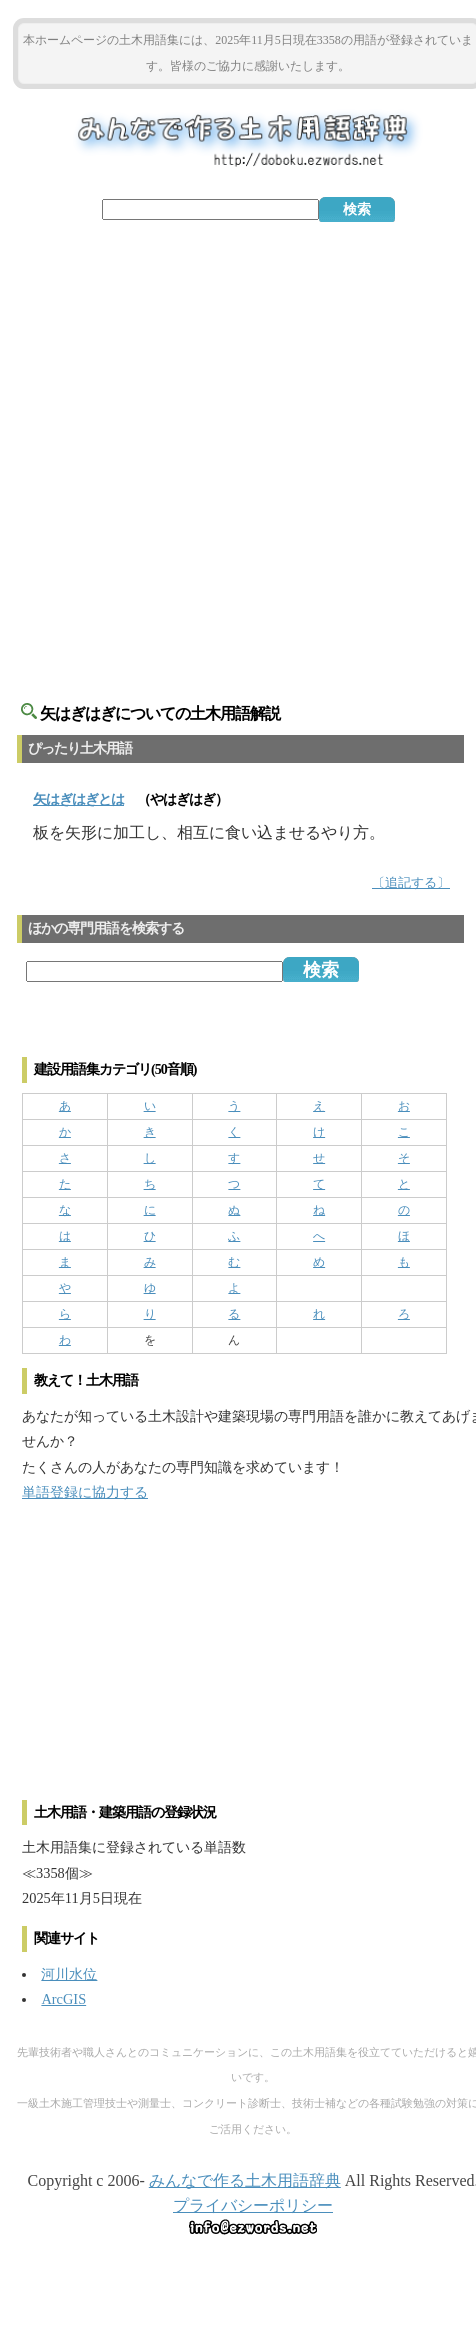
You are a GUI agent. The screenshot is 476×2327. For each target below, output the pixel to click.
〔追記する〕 (411, 883)
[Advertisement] (239, 450)
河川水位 (69, 1974)
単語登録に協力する (85, 1492)
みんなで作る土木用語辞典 (245, 2180)
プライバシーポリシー (253, 2205)
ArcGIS (63, 1999)
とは (78, 799)
